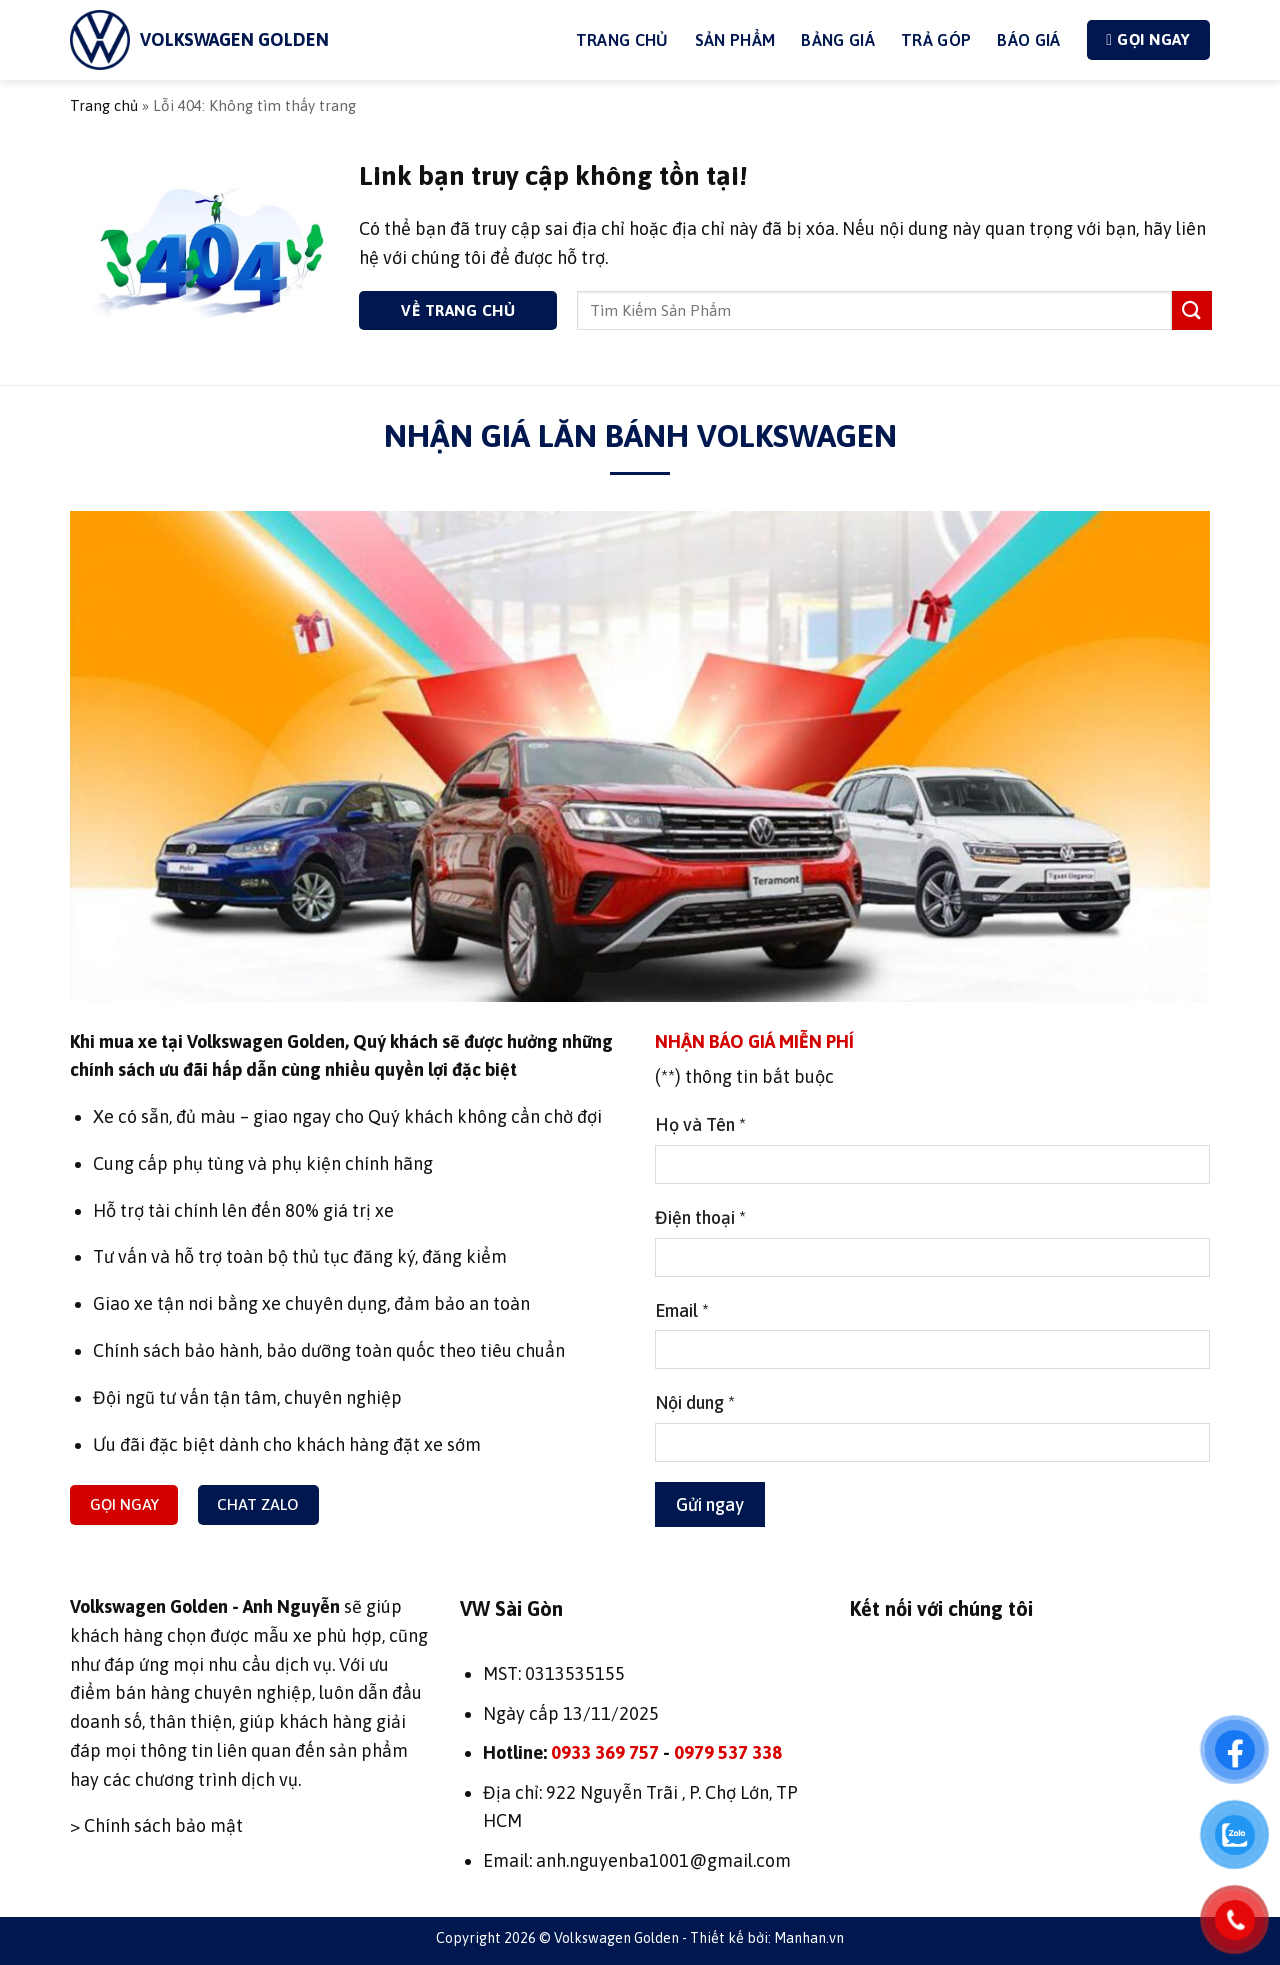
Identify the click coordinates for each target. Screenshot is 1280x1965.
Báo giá (1028, 40)
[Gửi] (1192, 310)
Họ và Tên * (700, 1124)
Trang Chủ (622, 40)
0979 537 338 (728, 1752)
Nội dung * (695, 1402)
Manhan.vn (809, 1938)
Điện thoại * (700, 1217)
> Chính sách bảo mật (156, 1825)
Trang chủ (104, 105)
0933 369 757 (605, 1752)
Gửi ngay (710, 1504)
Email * (682, 1310)
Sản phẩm (735, 40)
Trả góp (936, 40)
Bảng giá (838, 40)
